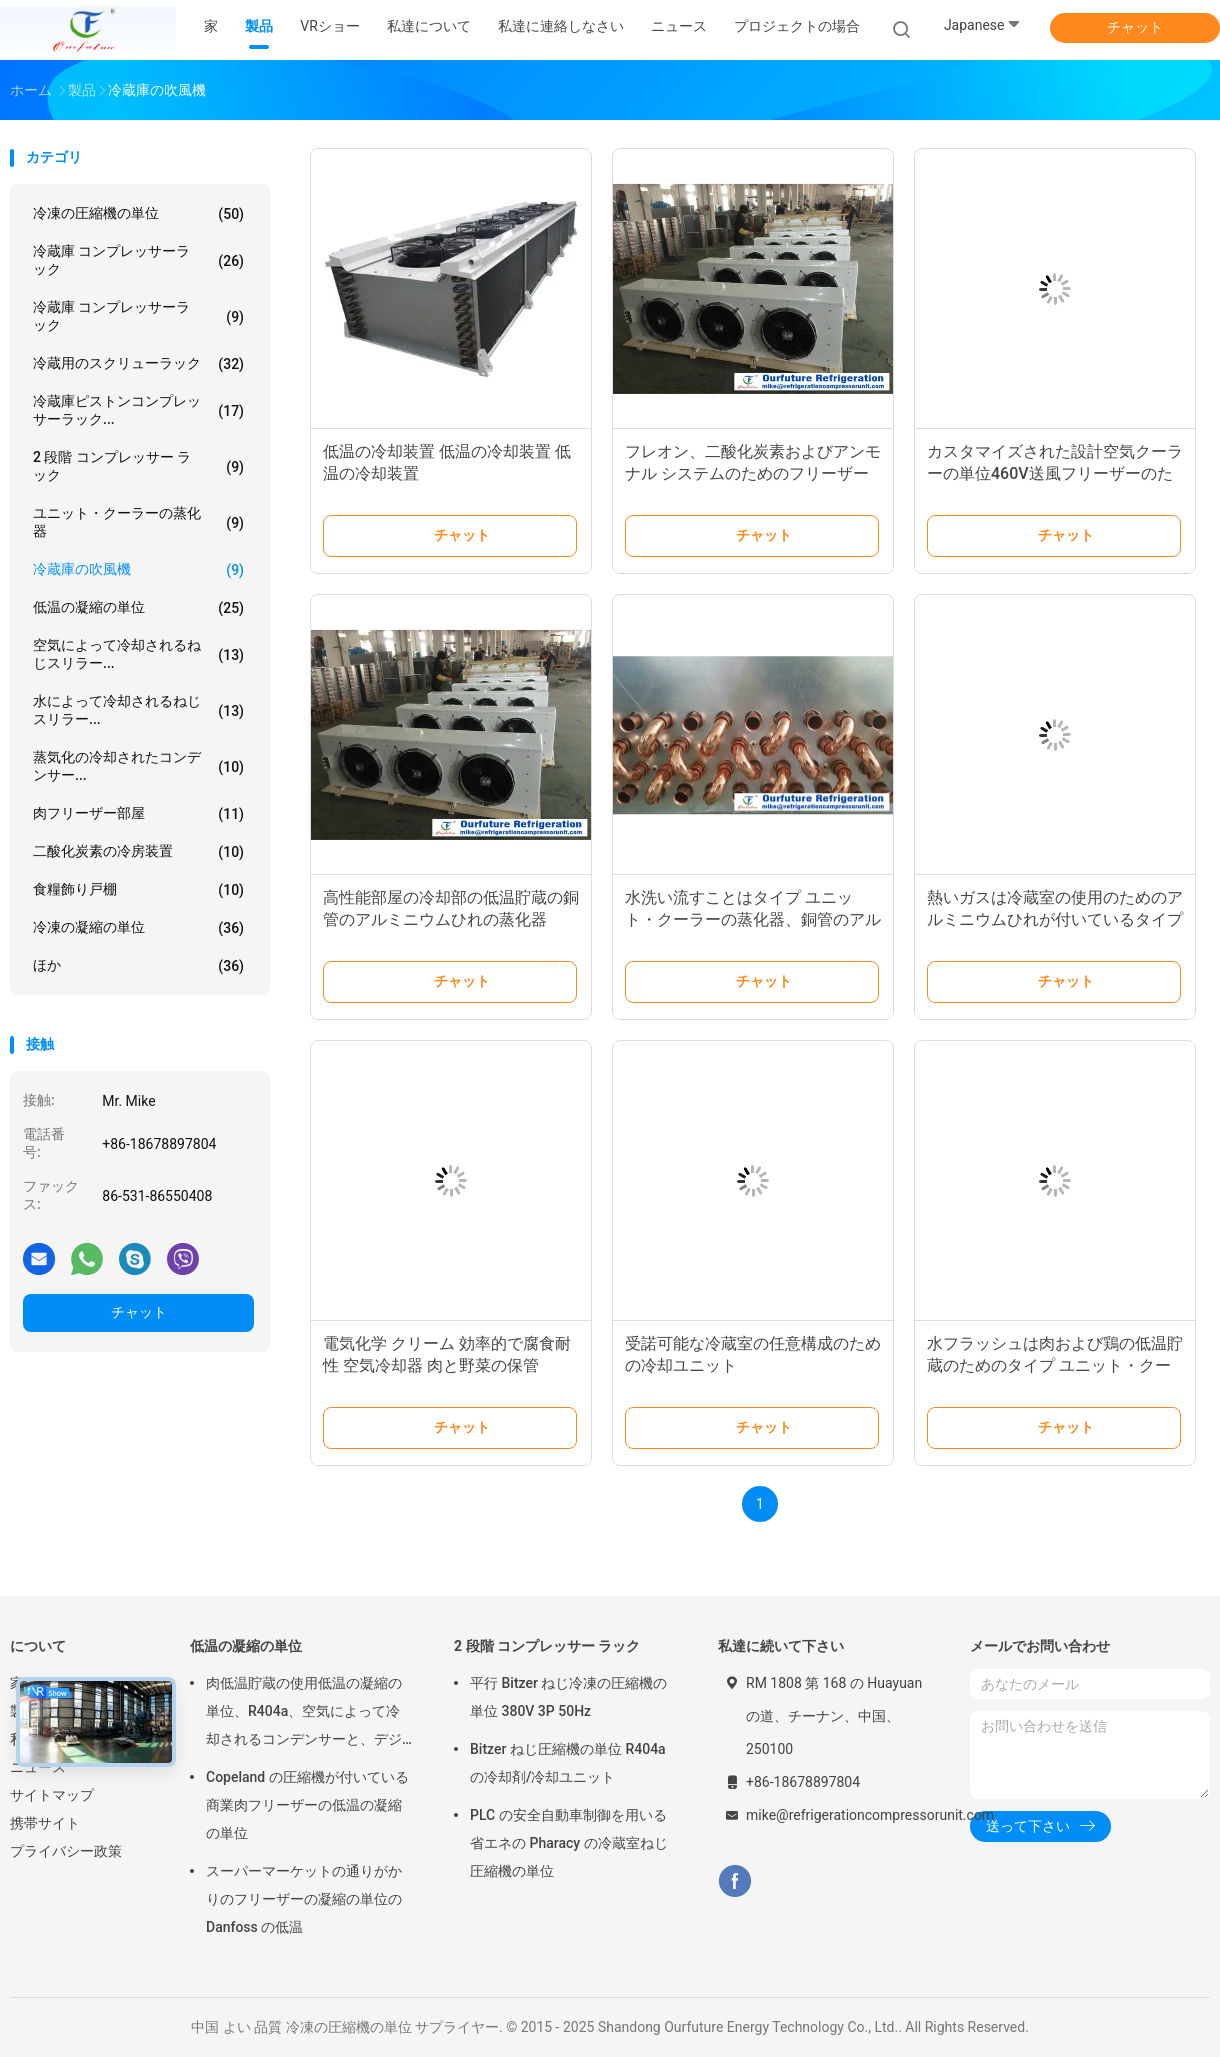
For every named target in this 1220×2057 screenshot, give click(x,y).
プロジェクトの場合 (797, 26)
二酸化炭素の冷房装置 (138, 852)
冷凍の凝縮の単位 (138, 928)
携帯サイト (45, 1823)
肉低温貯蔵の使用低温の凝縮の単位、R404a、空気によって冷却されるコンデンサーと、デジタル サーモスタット (304, 1714)
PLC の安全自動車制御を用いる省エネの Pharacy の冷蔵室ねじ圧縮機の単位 (569, 1843)
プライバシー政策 (66, 1851)
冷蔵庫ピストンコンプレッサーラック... (138, 410)
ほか (138, 966)
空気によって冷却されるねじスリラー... (138, 654)
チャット (1135, 27)
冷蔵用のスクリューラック (138, 364)
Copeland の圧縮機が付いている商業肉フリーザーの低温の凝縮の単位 (307, 1805)
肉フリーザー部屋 (138, 814)
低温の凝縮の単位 (138, 608)
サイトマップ (52, 1795)
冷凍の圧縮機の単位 (138, 214)
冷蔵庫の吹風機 (138, 570)
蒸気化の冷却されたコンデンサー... (138, 766)
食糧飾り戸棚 (138, 890)
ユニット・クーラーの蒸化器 (138, 522)
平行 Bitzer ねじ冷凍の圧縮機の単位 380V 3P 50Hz (568, 1697)
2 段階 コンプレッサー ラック (138, 466)
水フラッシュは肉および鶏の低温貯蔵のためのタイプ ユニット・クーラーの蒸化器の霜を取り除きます (1055, 1365)
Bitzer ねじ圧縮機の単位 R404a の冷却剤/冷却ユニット (568, 1763)
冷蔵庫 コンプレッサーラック (138, 260)
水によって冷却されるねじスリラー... (138, 710)
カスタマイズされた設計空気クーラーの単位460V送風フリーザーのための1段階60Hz (1055, 473)
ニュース (38, 1767)
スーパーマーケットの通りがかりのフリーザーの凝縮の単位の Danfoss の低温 (304, 1899)
